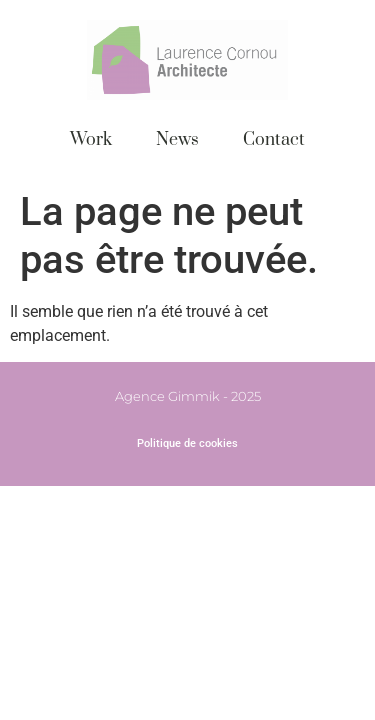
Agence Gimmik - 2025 (188, 396)
